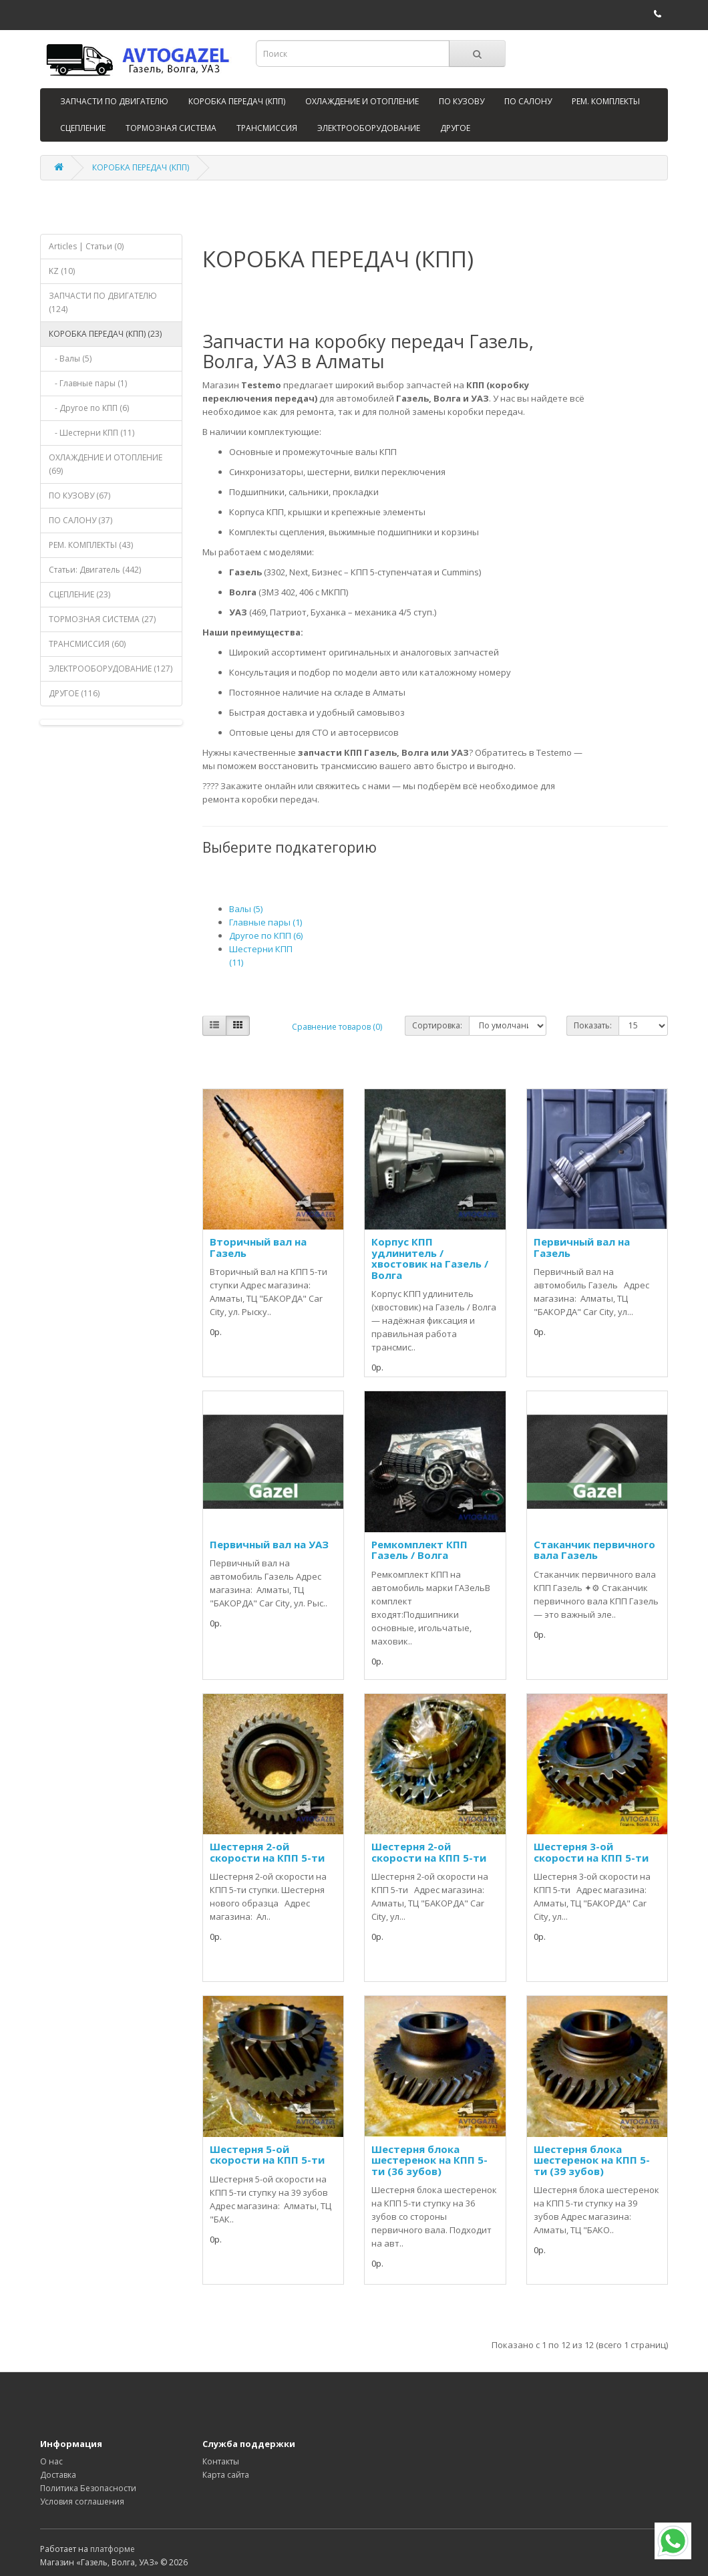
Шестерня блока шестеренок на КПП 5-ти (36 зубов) (429, 2160)
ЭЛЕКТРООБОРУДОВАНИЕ (368, 128)
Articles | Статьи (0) (86, 246)
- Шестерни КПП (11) (91, 432)
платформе (112, 2549)
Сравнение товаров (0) (337, 1026)
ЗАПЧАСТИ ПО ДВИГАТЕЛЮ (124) (103, 302)
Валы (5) (245, 909)
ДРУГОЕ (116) (74, 693)
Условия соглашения (82, 2501)
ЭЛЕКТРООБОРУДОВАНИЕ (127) (110, 668)
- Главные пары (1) (88, 383)
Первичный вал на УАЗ (269, 1544)
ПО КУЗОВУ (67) (79, 495)
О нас (51, 2461)
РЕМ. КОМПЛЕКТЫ (606, 101)
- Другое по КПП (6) (89, 408)
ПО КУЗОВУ (461, 101)
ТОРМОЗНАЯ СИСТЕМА (171, 128)
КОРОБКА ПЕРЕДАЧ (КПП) (236, 101)
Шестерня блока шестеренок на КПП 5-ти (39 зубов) (592, 2160)
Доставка (58, 2474)
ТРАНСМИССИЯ (266, 128)
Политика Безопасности (88, 2488)
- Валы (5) (70, 358)
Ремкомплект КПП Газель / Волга (419, 1550)
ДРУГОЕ (455, 128)
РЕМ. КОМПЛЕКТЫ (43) (91, 545)
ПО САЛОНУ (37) (80, 520)
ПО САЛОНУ (528, 101)
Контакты (220, 2461)
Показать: (593, 1025)
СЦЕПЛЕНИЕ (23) (79, 594)
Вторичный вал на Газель (258, 1247)
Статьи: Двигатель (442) (95, 569)
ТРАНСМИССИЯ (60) (87, 644)
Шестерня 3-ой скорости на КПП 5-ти (591, 1852)
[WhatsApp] (673, 2541)
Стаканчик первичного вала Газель (594, 1550)
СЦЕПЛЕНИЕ (83, 128)
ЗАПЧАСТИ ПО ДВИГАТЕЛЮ (114, 101)
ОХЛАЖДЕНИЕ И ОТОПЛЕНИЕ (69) (105, 464)
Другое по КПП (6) (266, 935)
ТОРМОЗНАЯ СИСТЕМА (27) (102, 619)
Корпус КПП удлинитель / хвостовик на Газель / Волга (429, 1258)
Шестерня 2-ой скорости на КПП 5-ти (267, 1852)
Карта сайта (225, 2474)
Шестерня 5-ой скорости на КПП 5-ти (267, 2154)
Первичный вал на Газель (582, 1247)
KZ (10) (62, 271)
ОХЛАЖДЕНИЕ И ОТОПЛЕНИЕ (362, 101)
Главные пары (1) (265, 922)
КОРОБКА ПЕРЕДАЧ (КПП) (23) (105, 333)
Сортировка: (437, 1025)
